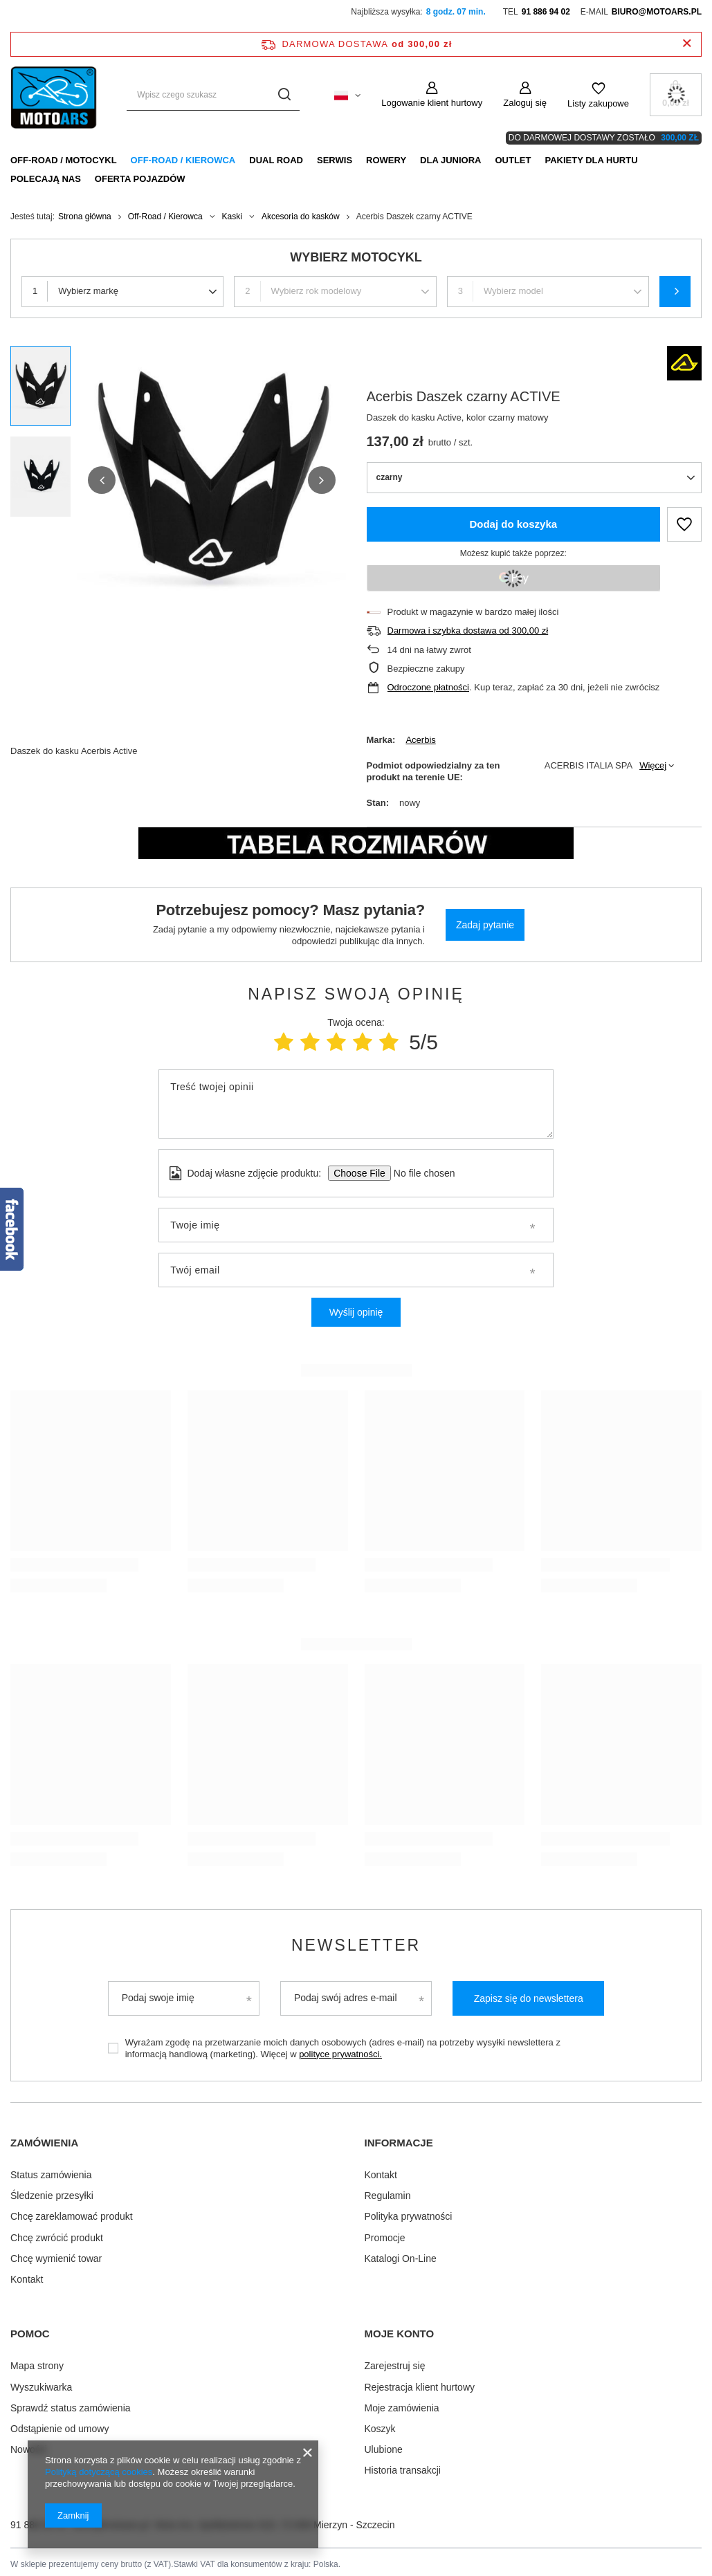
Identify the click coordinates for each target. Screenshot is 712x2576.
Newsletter (356, 1945)
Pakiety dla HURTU (591, 160)
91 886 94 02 (546, 12)
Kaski (232, 216)
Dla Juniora (450, 160)
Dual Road (276, 160)
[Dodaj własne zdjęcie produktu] (419, 1173)
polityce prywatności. (340, 2054)
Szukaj (675, 291)
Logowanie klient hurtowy (431, 103)
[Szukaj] (284, 95)
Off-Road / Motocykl (63, 160)
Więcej (652, 765)
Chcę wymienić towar (56, 2255)
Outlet (513, 160)
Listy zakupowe (598, 103)
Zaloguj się (525, 103)
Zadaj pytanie (485, 924)
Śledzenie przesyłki (51, 2192)
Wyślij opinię (356, 1312)
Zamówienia (44, 2143)
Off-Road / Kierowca (183, 160)
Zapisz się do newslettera (528, 1998)
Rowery (386, 160)
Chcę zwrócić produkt (56, 2235)
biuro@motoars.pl (657, 12)
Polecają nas (45, 179)
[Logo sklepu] (54, 94)
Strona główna (84, 216)
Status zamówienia (51, 2172)
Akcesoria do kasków (301, 216)
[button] (102, 480)
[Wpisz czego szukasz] (213, 95)
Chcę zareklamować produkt (71, 2214)
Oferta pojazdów (140, 179)
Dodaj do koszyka (513, 524)
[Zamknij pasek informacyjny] (687, 44)
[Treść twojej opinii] (355, 1104)
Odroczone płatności (428, 687)
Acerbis (420, 740)
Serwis (334, 160)
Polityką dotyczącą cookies (98, 2472)
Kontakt (26, 2276)
